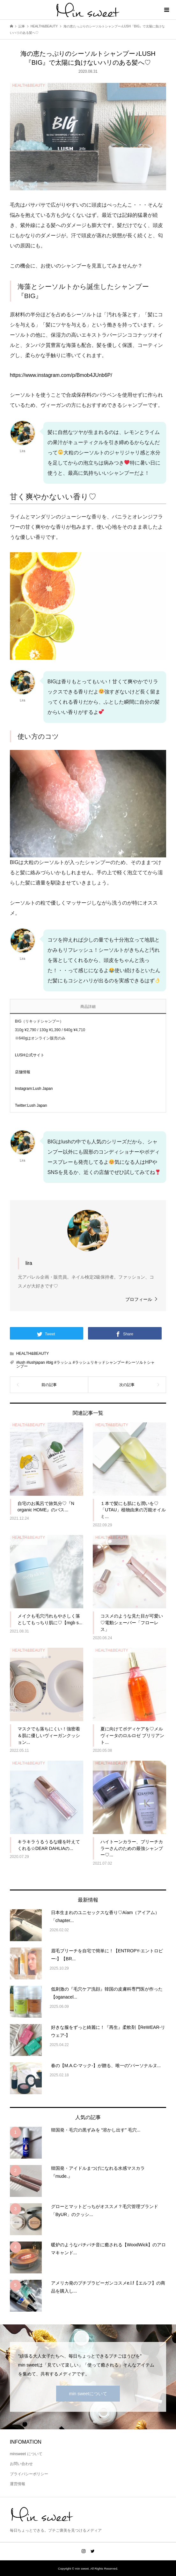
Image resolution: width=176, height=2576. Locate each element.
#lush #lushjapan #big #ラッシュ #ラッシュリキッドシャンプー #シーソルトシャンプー (85, 1364)
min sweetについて (88, 2393)
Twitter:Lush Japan (31, 1105)
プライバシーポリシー (29, 2474)
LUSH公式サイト (29, 1055)
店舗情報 (22, 1072)
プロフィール (138, 1299)
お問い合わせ (21, 2464)
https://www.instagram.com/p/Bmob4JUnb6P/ (61, 375)
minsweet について (26, 2454)
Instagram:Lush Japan (34, 1088)
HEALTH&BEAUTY (32, 1353)
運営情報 (17, 2484)
